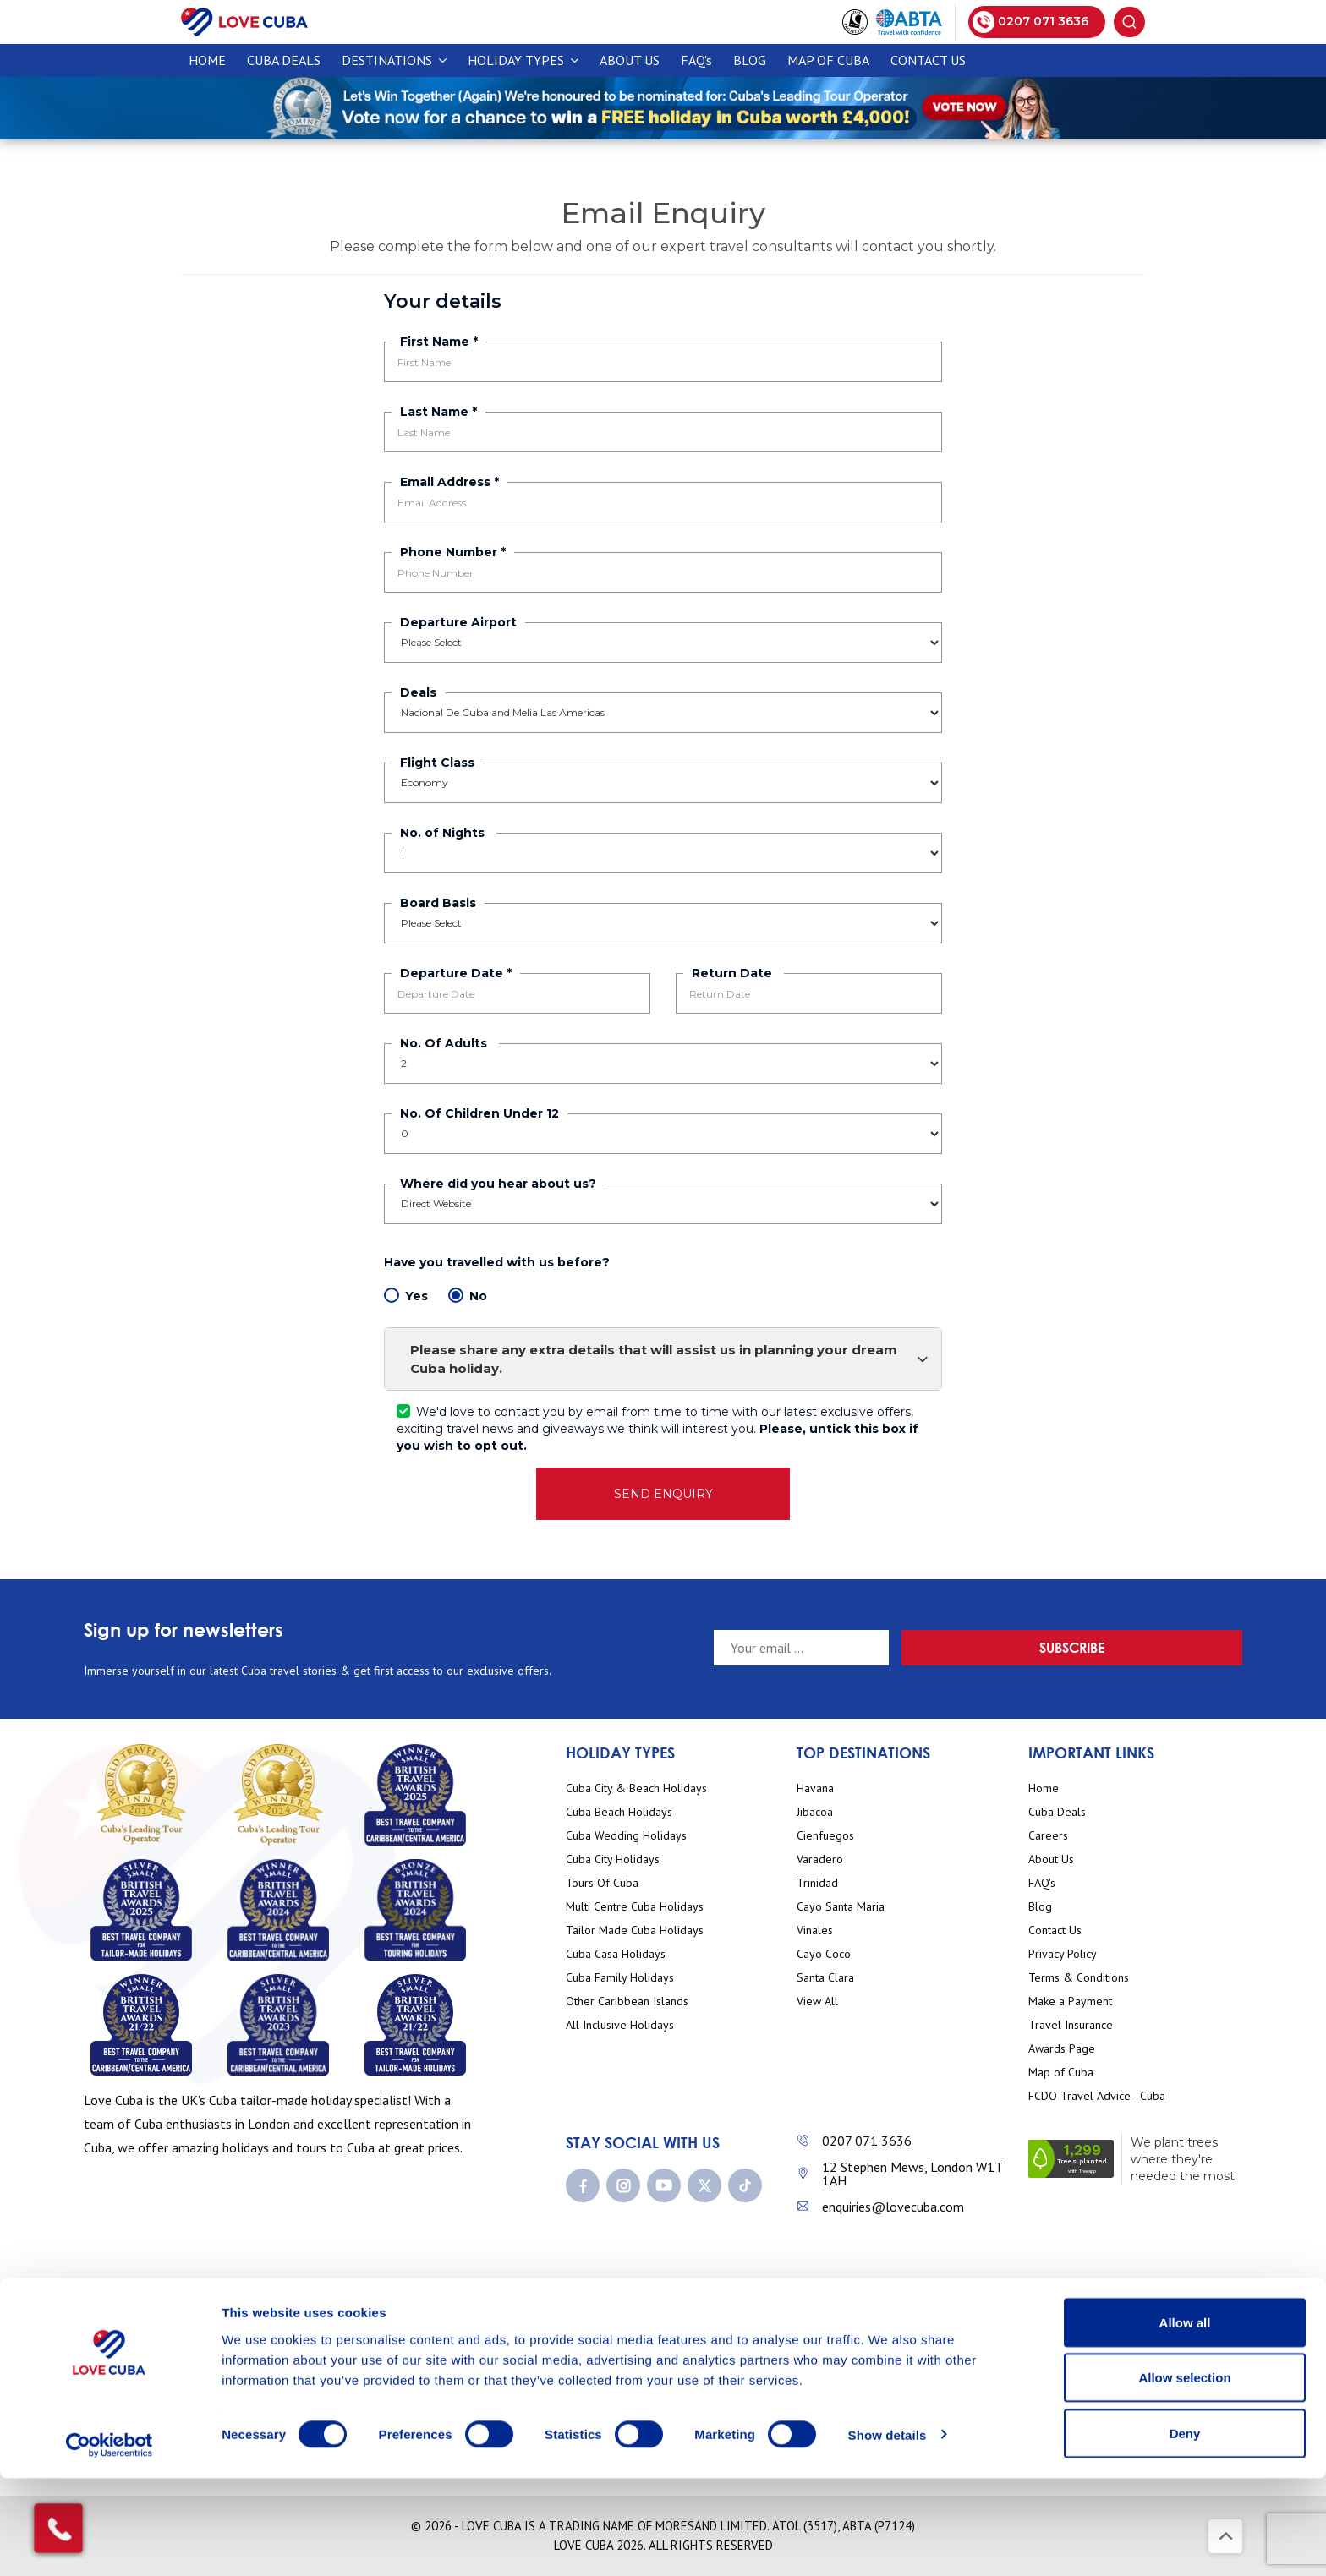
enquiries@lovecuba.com (893, 2206)
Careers (1048, 1836)
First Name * (439, 341)
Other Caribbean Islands (627, 2001)
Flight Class (437, 762)
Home (207, 60)
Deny (1185, 2531)
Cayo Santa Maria (841, 1907)
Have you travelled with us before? (498, 1262)
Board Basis (438, 903)
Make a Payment (1070, 2001)
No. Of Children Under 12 (479, 1113)
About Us (630, 60)
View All (817, 2001)
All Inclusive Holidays (620, 2025)
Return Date (733, 973)
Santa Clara (825, 1978)
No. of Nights (444, 832)
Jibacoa (815, 1812)
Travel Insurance (1070, 2025)
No (467, 1296)
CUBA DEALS (284, 60)
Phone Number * (453, 552)
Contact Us (928, 60)
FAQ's (696, 60)
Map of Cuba (828, 60)
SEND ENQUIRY (663, 1493)
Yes (406, 1296)
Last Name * (438, 411)
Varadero (820, 1859)
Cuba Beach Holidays (619, 1812)
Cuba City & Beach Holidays (636, 1788)
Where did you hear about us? (498, 1183)
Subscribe (1182, 1647)
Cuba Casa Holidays (616, 1954)
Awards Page (1061, 2049)
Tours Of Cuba (602, 1883)
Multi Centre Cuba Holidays (635, 1907)
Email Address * (449, 481)
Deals (418, 692)
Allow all (1185, 2420)
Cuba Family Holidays (620, 1978)
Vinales (815, 1930)
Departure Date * (456, 973)
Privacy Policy (1062, 1954)
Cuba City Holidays (613, 1859)
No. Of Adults (445, 1043)
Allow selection (1184, 2476)
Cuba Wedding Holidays (626, 1836)
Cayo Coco (824, 1954)
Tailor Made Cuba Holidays (635, 1930)
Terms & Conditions (1078, 1978)
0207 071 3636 (867, 2140)
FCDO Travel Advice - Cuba (1096, 2096)
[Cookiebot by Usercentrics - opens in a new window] (110, 2543)
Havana (815, 1788)
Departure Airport (458, 622)
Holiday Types (523, 60)
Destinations (394, 60)
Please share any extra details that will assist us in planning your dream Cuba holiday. (669, 1359)
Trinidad (817, 1883)
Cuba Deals (1057, 1812)
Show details (887, 2532)
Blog (749, 60)
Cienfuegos (825, 1836)
